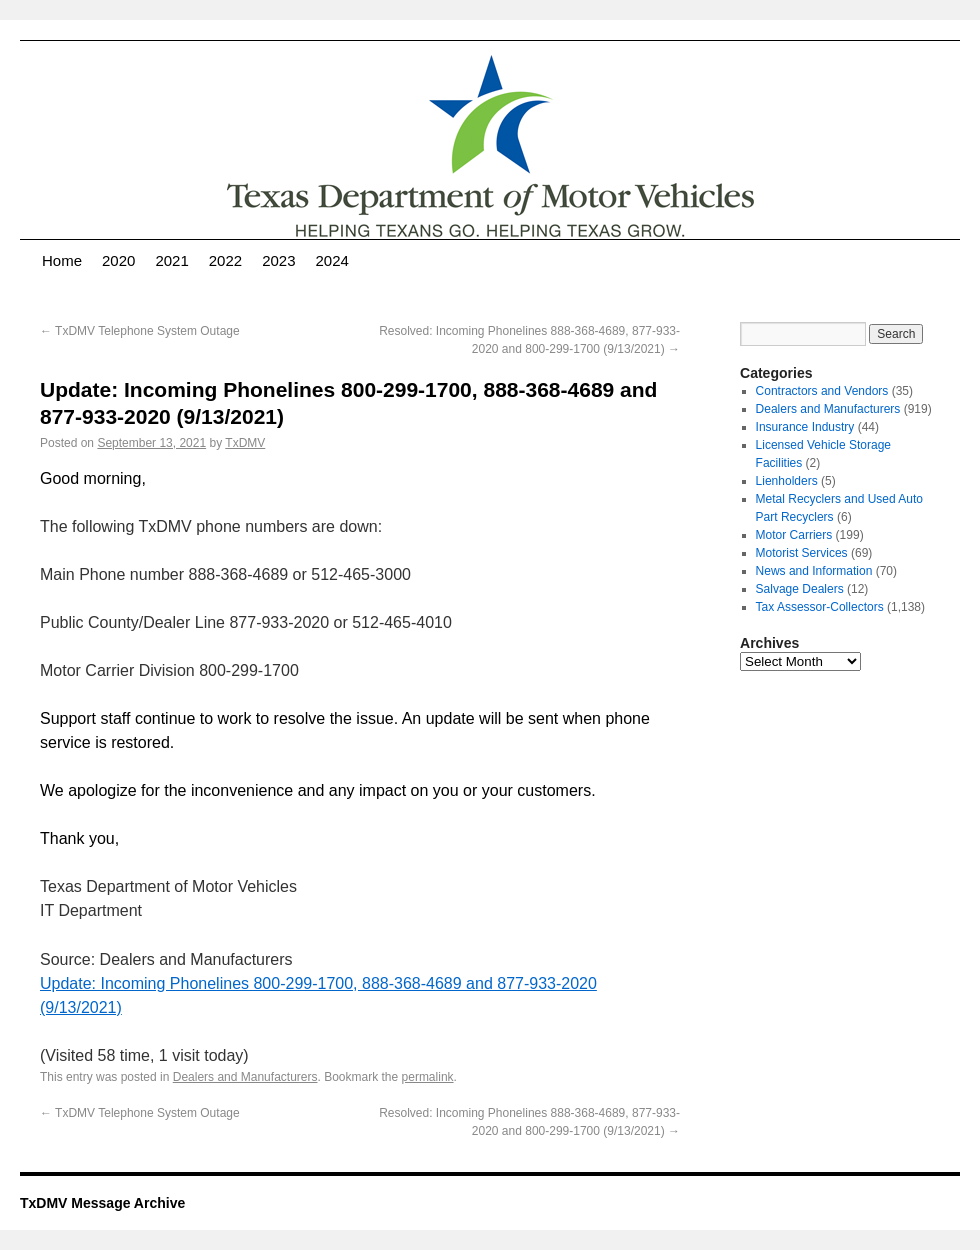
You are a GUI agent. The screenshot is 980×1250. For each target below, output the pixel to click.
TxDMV (245, 443)
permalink (428, 1077)
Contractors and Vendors (822, 391)
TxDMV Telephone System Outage (140, 331)
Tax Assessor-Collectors (820, 607)
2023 (278, 260)
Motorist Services (802, 553)
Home (62, 260)
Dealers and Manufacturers (245, 1077)
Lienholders (787, 481)
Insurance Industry (805, 427)
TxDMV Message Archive (102, 1203)
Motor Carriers (794, 535)
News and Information (814, 571)
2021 (171, 260)
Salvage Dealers (800, 589)
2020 (118, 260)
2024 (332, 260)
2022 (225, 260)
